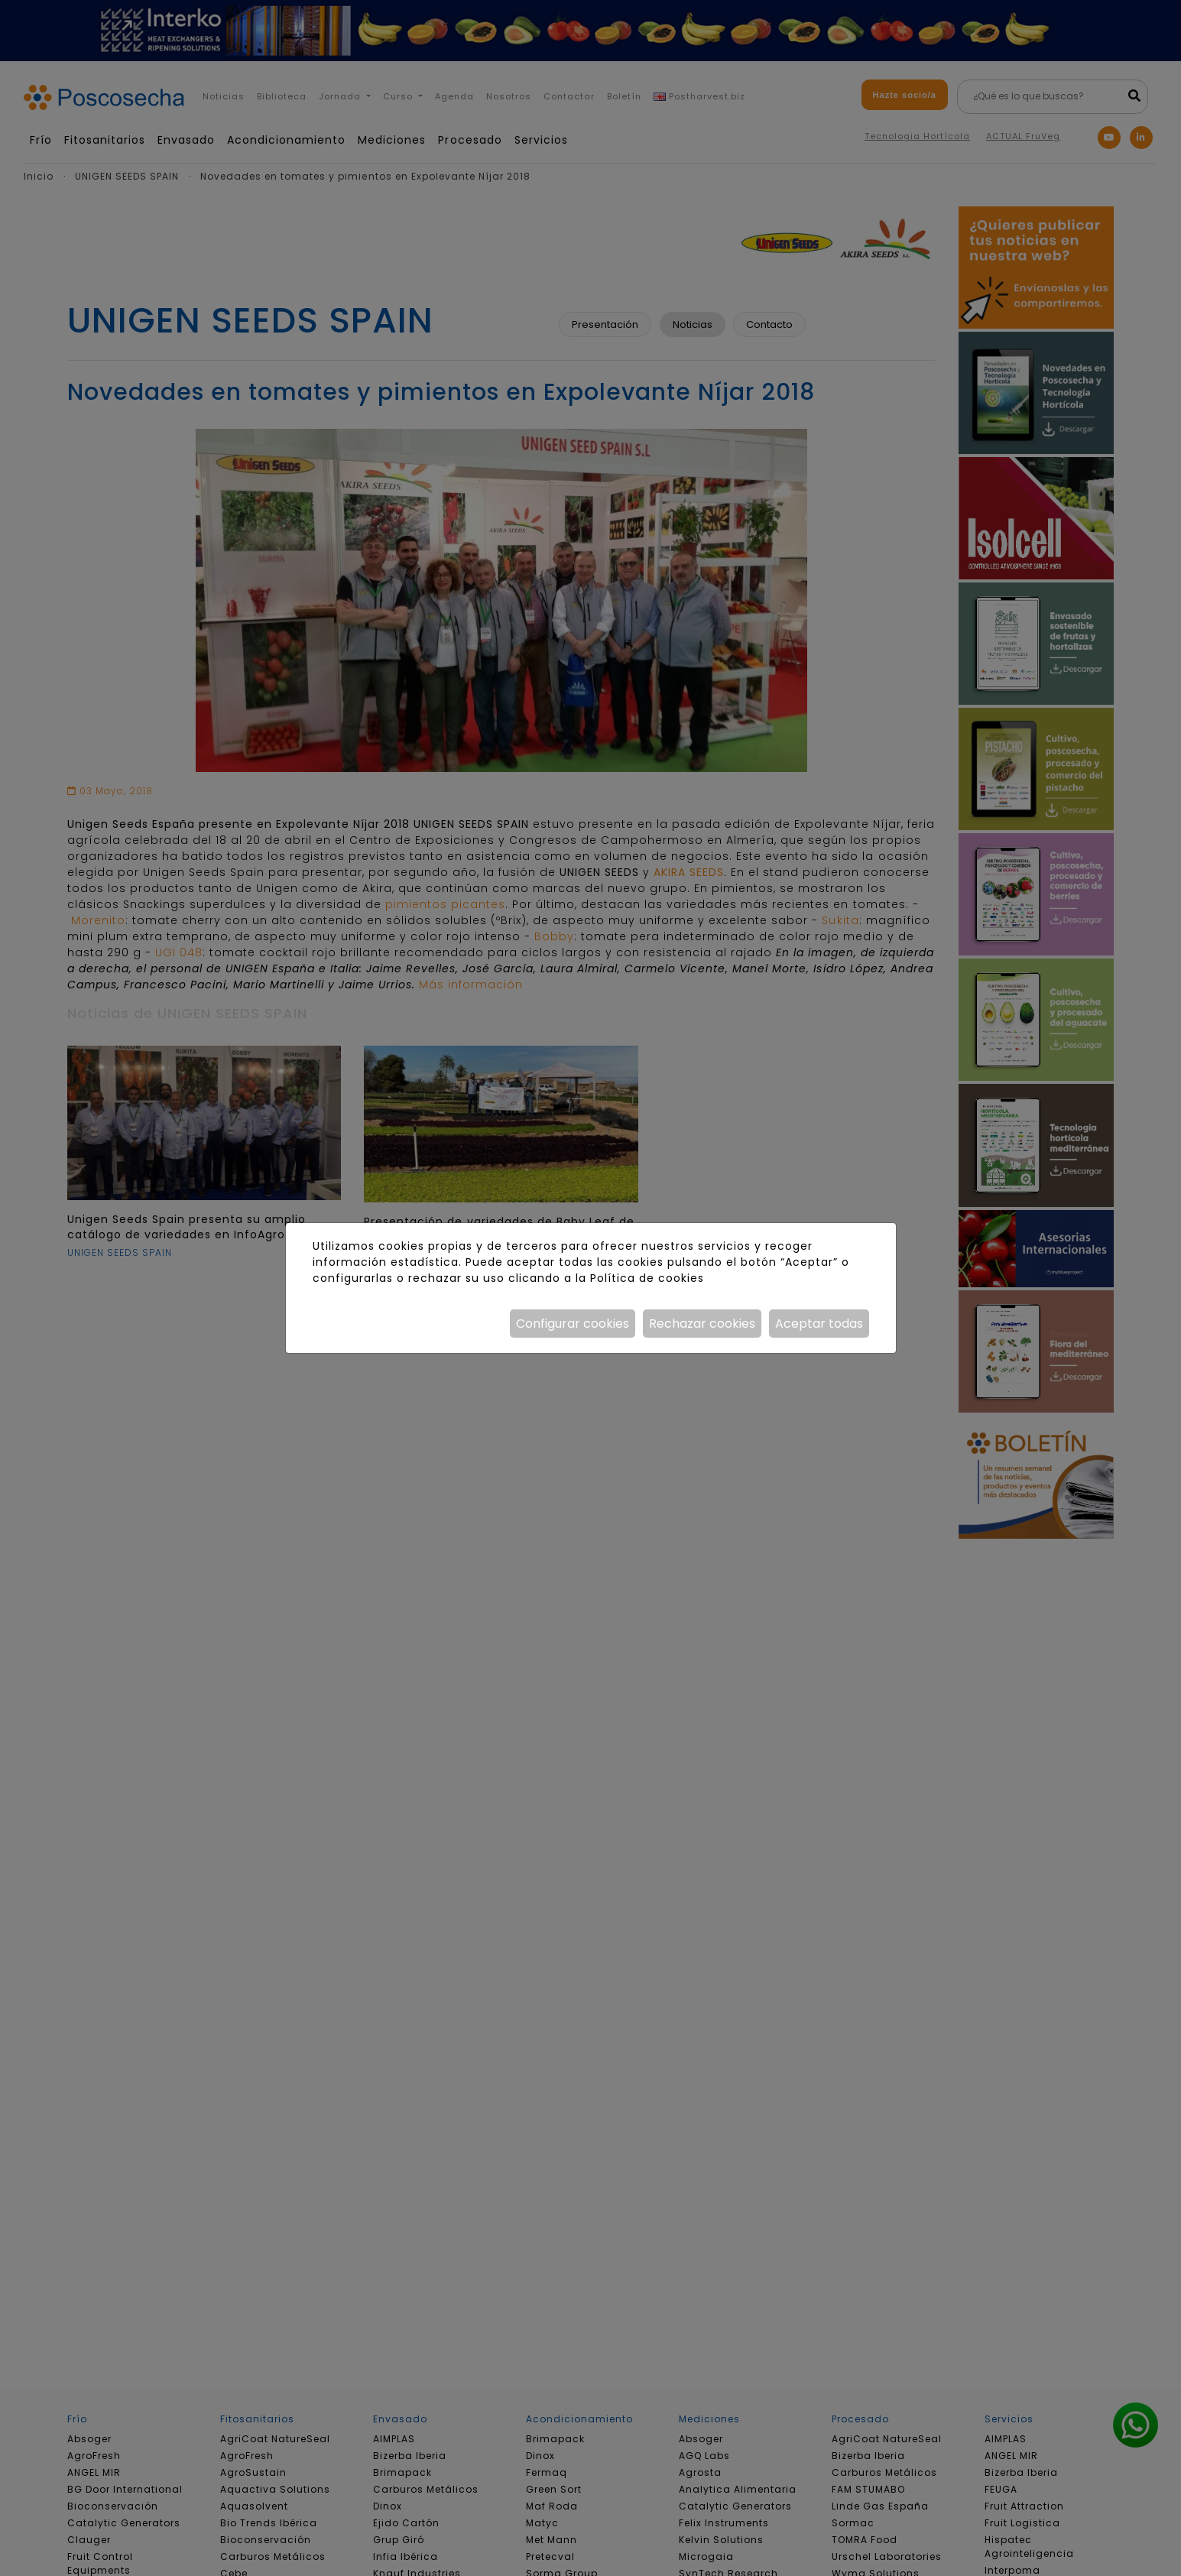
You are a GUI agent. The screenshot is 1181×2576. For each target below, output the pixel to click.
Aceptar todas (819, 1323)
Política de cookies (647, 1278)
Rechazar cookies (702, 1323)
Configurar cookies (572, 1323)
